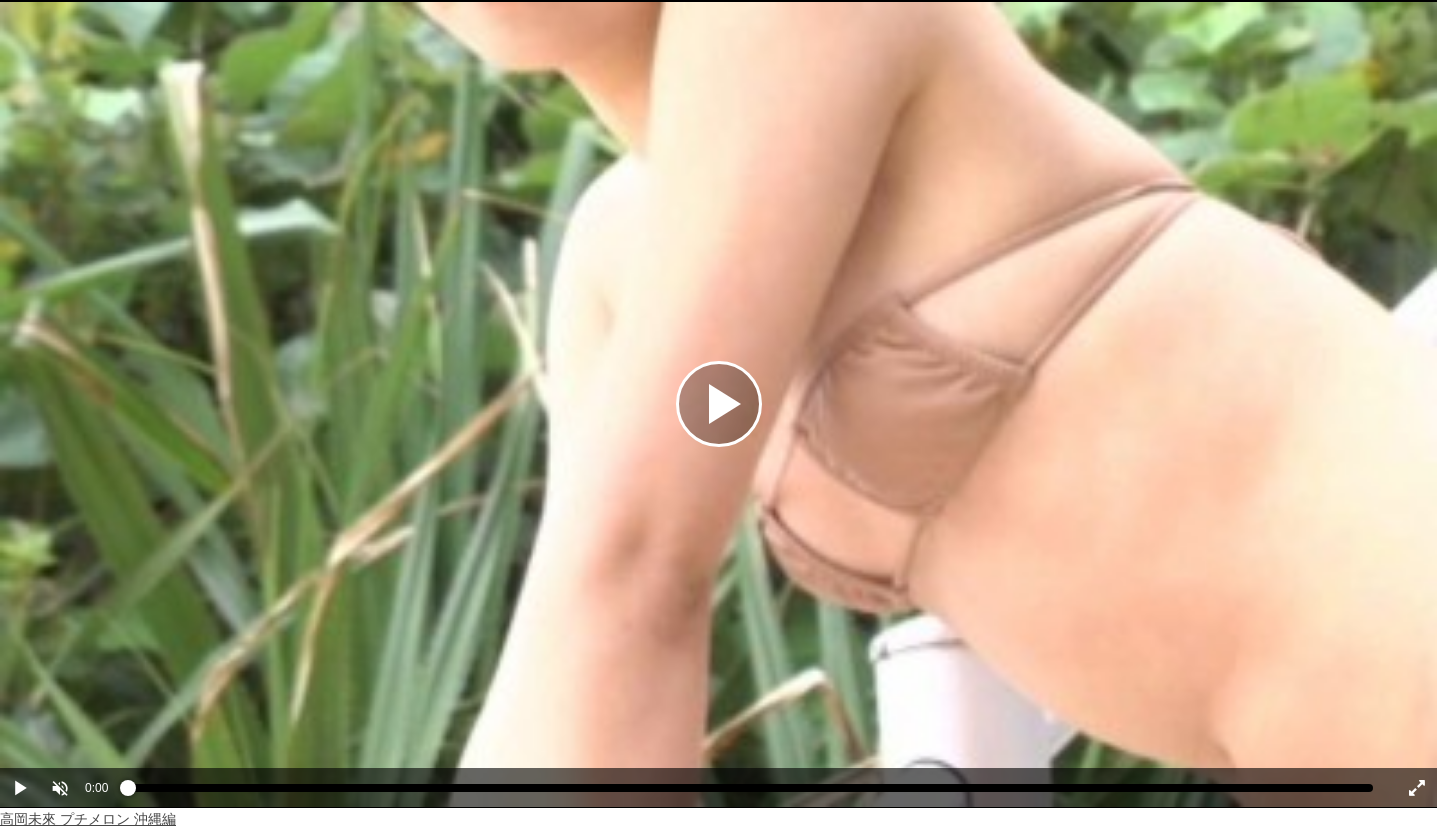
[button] (60, 788)
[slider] (750, 793)
